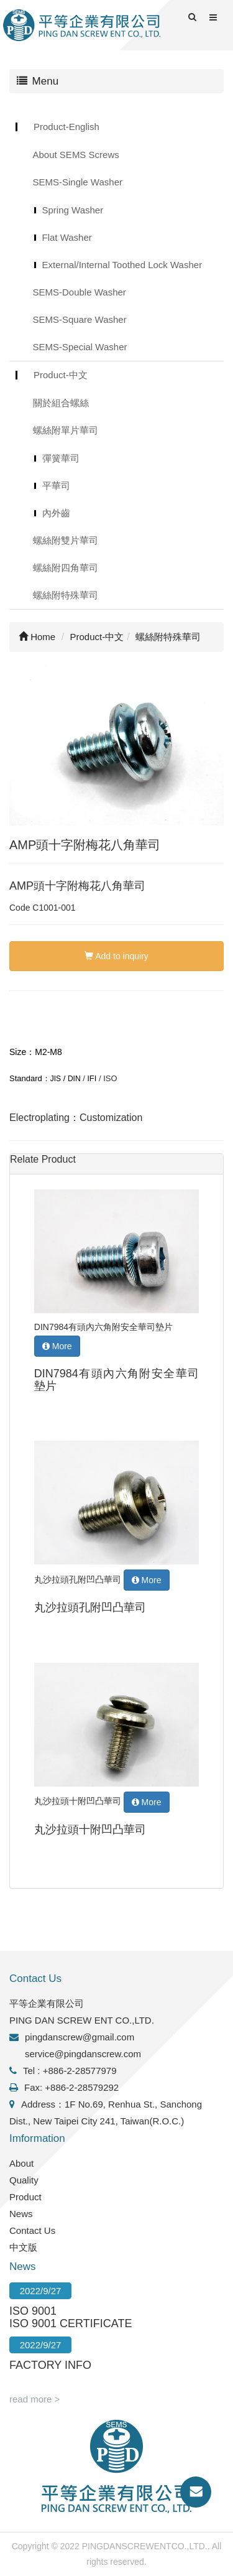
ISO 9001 (33, 2311)
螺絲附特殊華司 (65, 595)
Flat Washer (67, 237)
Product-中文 (61, 375)
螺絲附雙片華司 (65, 540)
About (21, 2163)
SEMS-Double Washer (79, 292)
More (57, 1346)
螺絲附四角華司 (65, 567)
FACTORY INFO (50, 2365)
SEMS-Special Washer (80, 347)
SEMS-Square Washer (80, 319)
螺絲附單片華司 (65, 430)
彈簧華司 (61, 458)
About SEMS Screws (76, 154)
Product (25, 2197)
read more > (34, 2399)
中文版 (23, 2247)
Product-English (66, 126)
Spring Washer (73, 210)
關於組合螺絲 (61, 403)
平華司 (56, 485)
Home (37, 636)
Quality (24, 2180)
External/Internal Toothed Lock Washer (122, 264)
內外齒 (56, 513)
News (21, 2213)
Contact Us (32, 2230)
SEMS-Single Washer (78, 182)
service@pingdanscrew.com (83, 2053)
